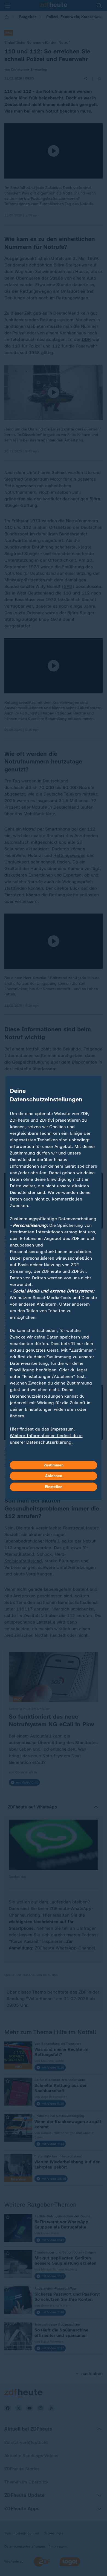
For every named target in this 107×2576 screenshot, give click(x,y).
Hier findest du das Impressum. (42, 1429)
